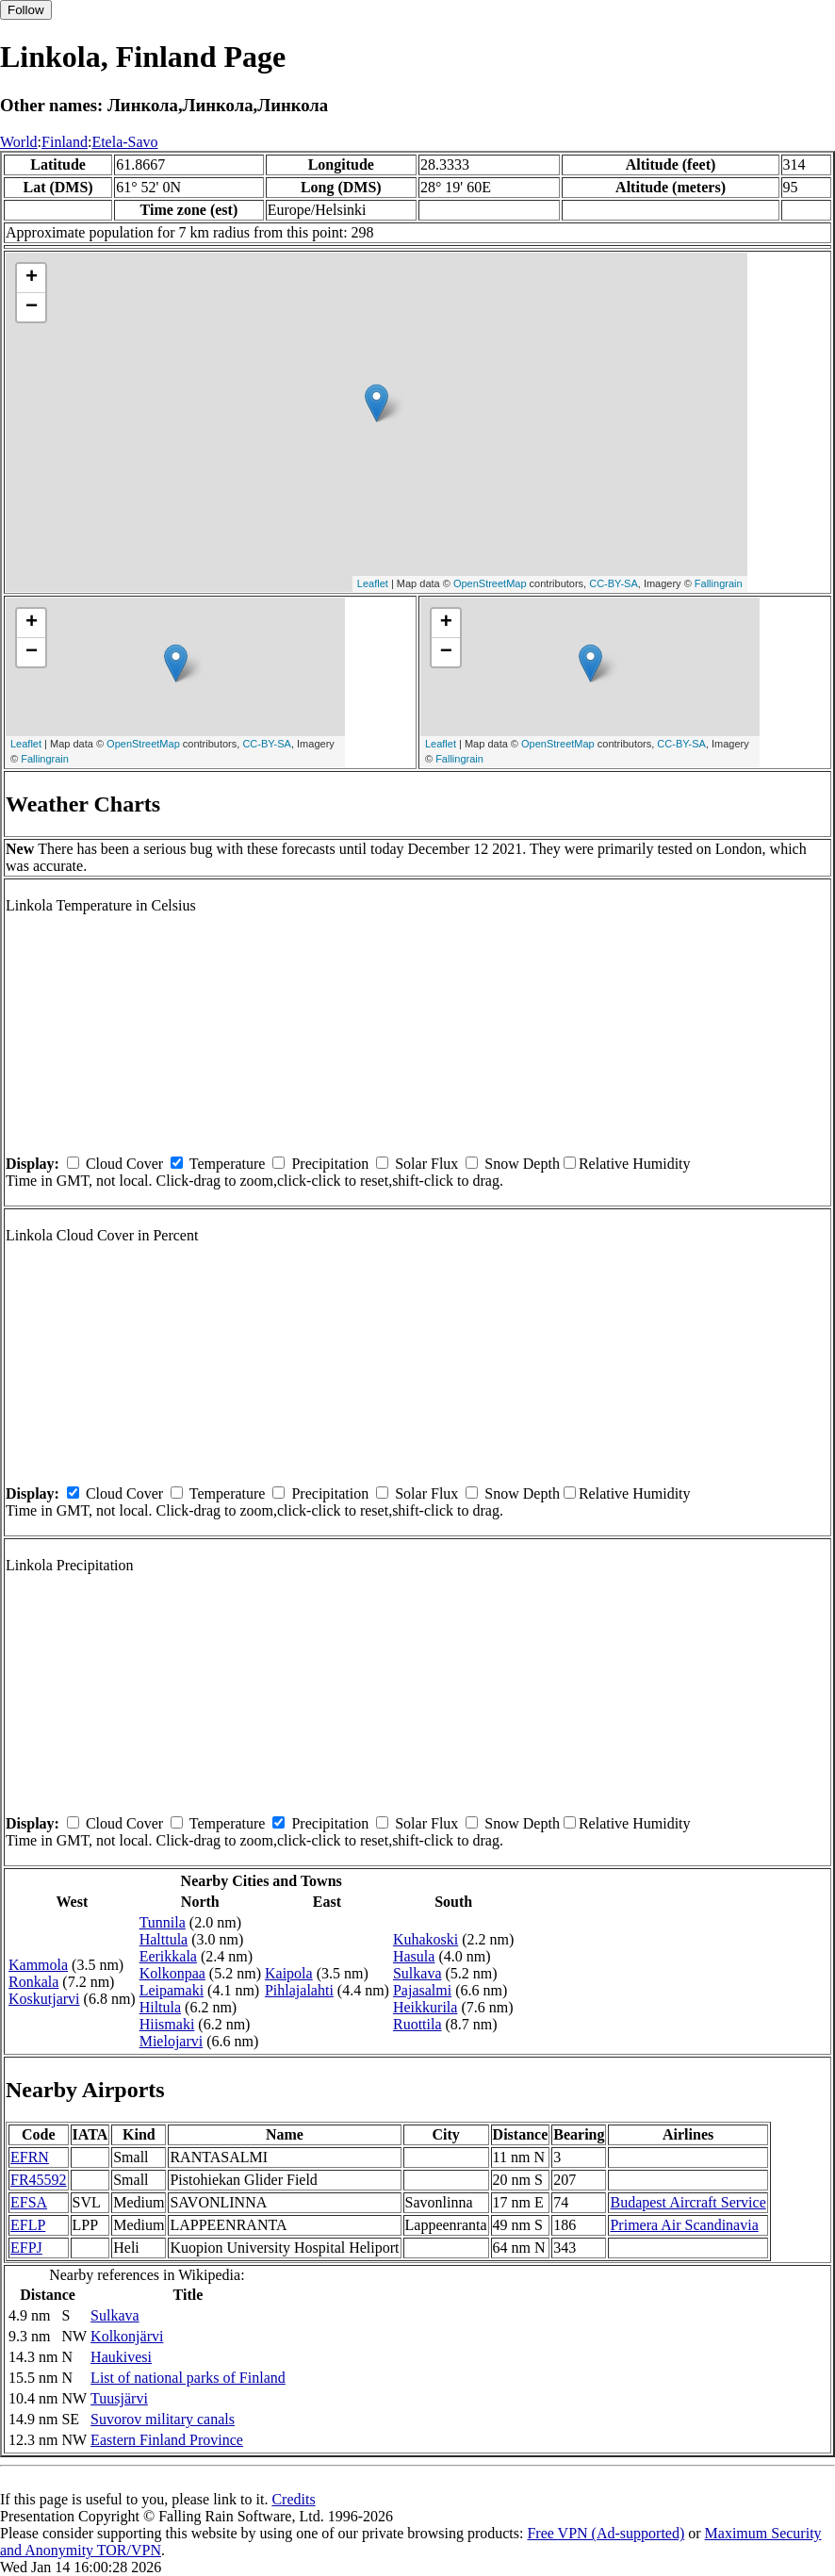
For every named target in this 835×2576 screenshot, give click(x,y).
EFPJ (26, 2248)
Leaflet (372, 583)
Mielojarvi (171, 2041)
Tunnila (162, 1922)
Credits (293, 2499)
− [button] (31, 307)
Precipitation (329, 1164)
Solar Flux (426, 1164)
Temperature (227, 1164)
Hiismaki (167, 2024)
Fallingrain (719, 583)
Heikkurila (425, 2007)
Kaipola (289, 1973)
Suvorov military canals (162, 2419)
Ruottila (417, 2024)
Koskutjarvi (44, 1999)
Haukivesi (121, 2357)
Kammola (38, 1965)
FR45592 (38, 2180)
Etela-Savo (124, 142)
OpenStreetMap (490, 583)
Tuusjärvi (119, 2398)
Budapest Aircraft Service (687, 2202)
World (19, 142)
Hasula (413, 1956)
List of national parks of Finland (188, 2378)
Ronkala (33, 1982)
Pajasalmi (422, 1990)
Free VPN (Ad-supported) (605, 2533)
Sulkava (417, 1973)
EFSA (28, 2202)
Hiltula (160, 2007)
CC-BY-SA (613, 583)
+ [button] (31, 278)
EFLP (27, 2225)
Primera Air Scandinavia (684, 2225)
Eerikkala (168, 1956)
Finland (64, 142)
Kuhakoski (425, 1939)
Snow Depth (522, 1164)
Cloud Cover (124, 1164)
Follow (26, 10)
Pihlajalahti (299, 1990)
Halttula (163, 1939)
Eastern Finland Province (166, 2440)
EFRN (29, 2157)
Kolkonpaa (172, 1973)
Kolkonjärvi (126, 2336)
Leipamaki (171, 1990)
